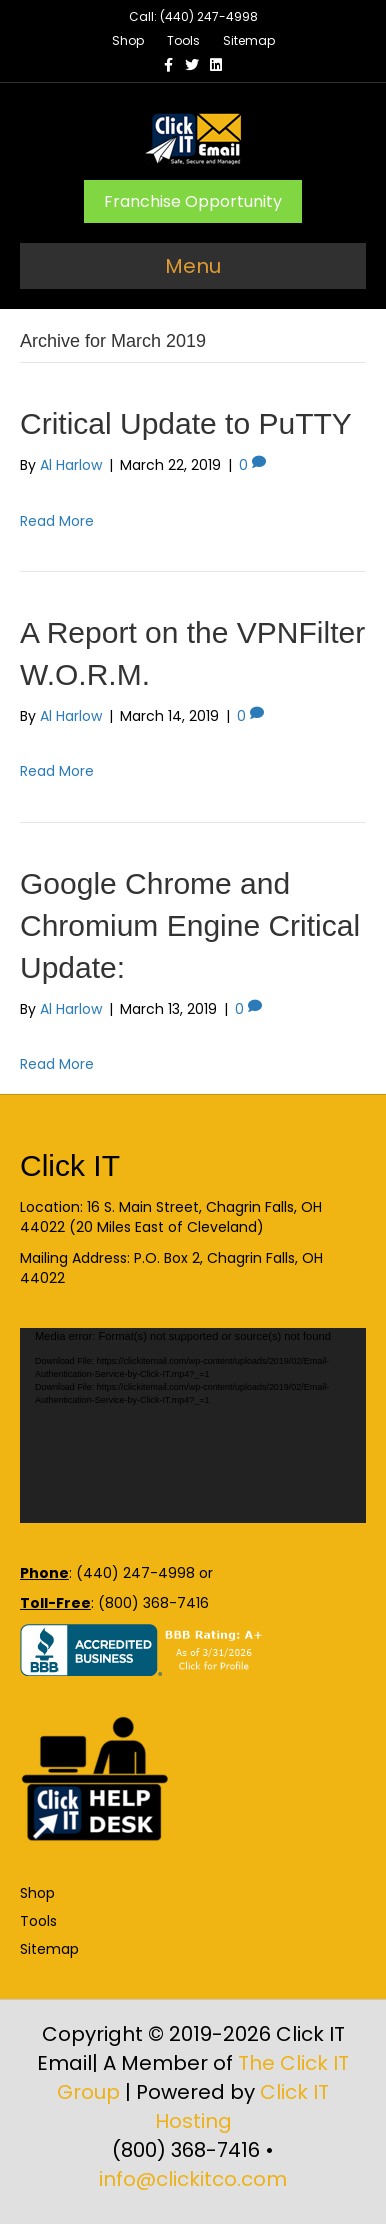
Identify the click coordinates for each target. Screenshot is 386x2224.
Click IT (70, 1165)
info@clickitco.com (193, 2179)
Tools (183, 40)
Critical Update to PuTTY (186, 423)
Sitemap (249, 40)
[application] (193, 1425)
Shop (128, 40)
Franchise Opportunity (193, 201)
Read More (57, 521)
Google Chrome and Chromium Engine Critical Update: (190, 925)
